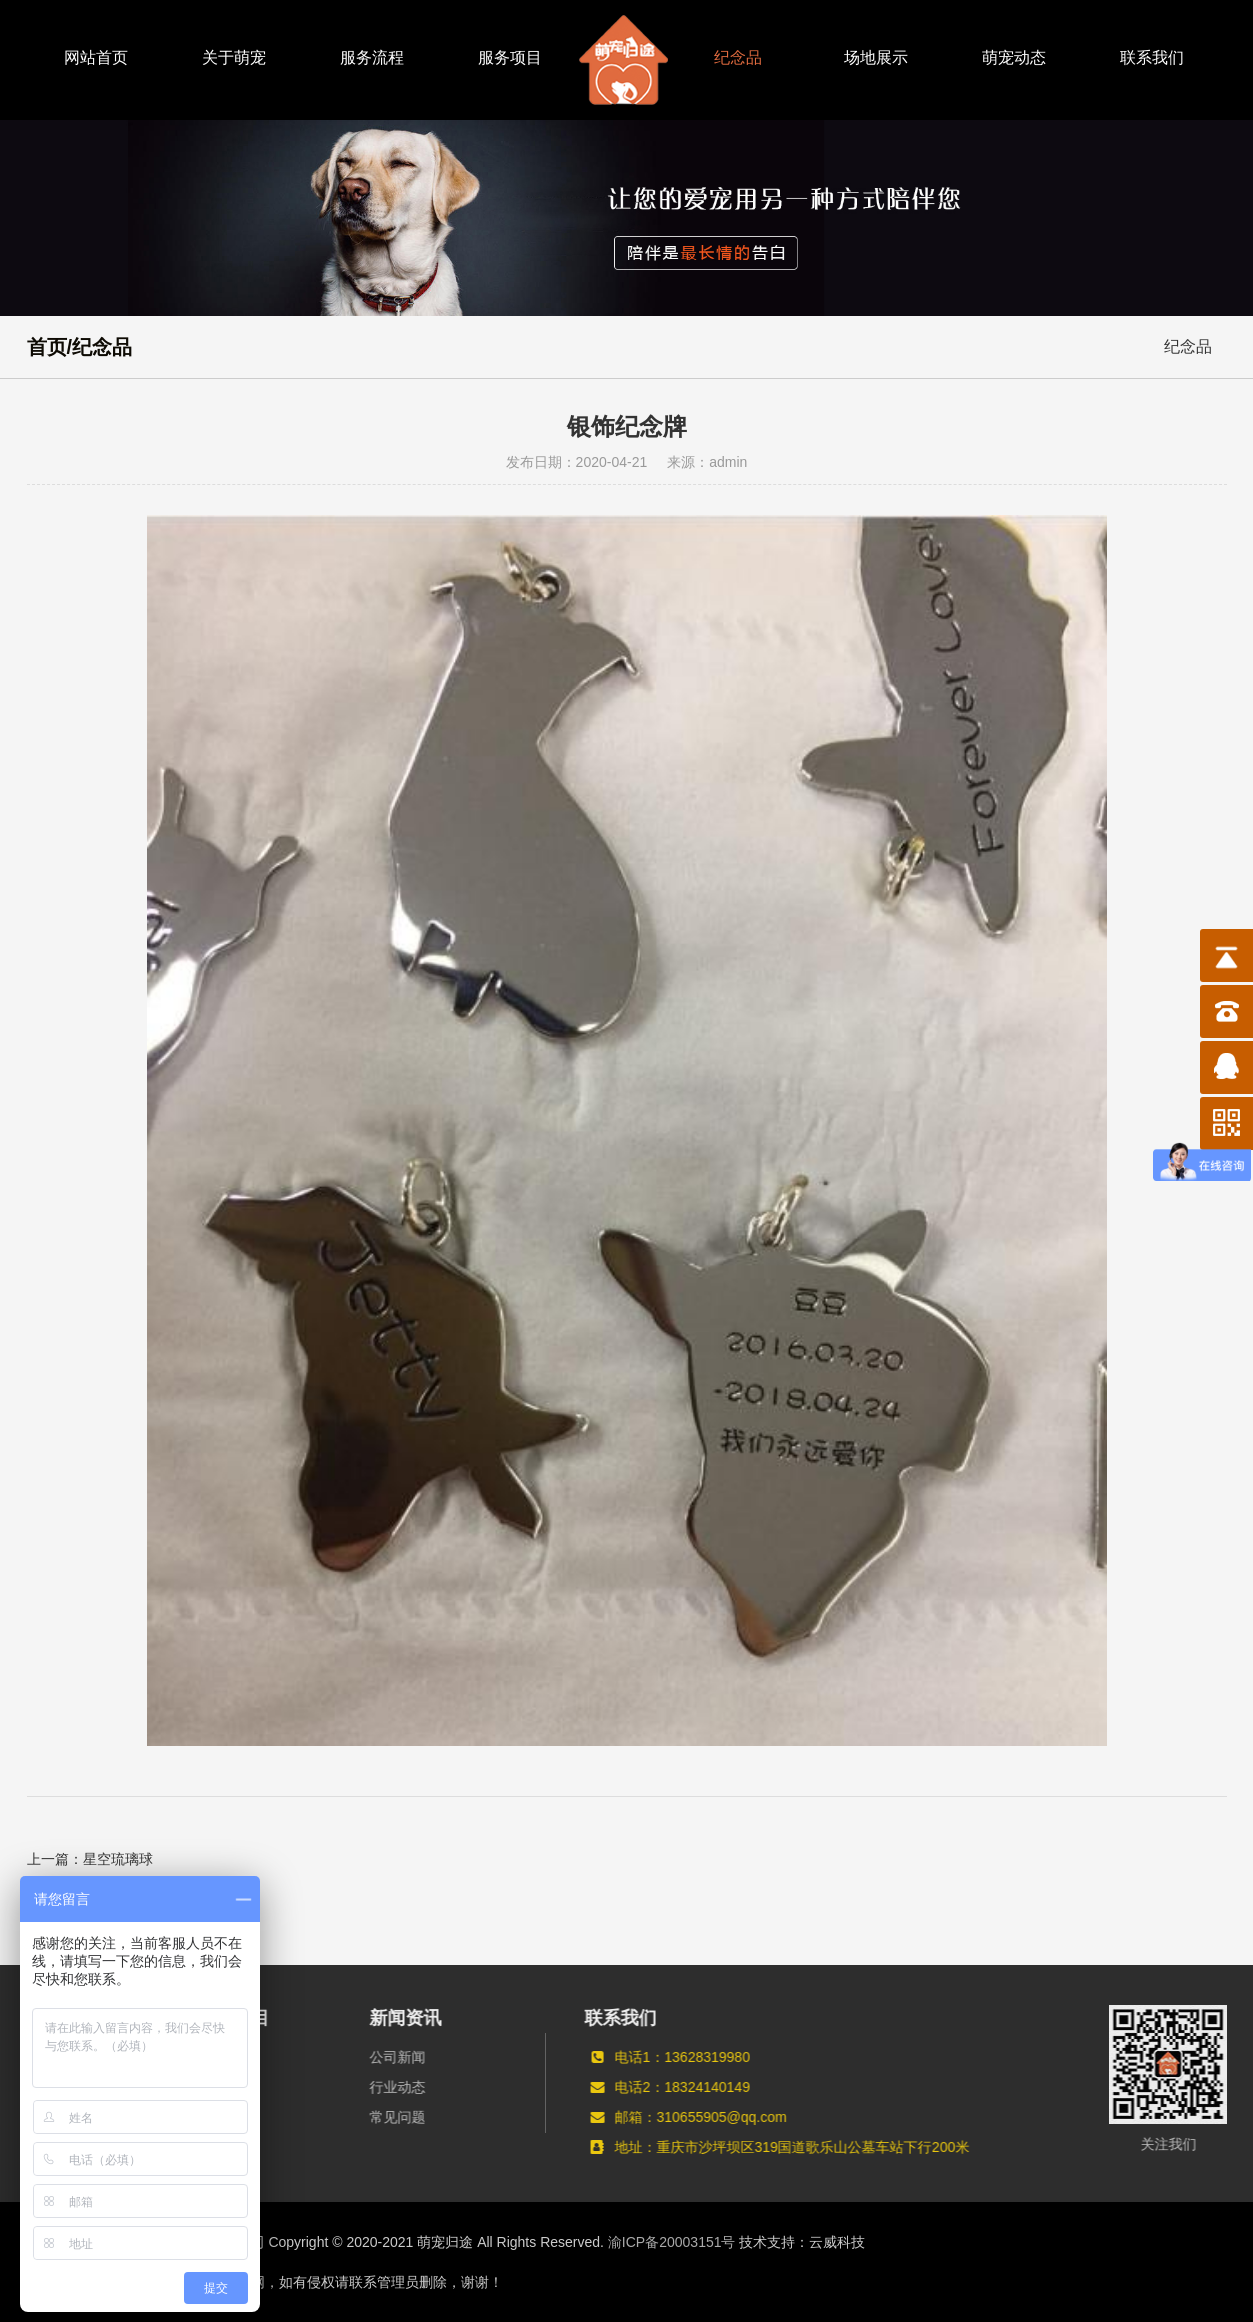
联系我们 (1152, 57)
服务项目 (510, 57)
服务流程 (372, 57)
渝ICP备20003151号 (672, 2242)
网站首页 (96, 57)
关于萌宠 (234, 57)
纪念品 (738, 57)
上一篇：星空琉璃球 (90, 1859)
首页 (47, 347)
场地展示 (876, 57)
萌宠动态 (1014, 57)
